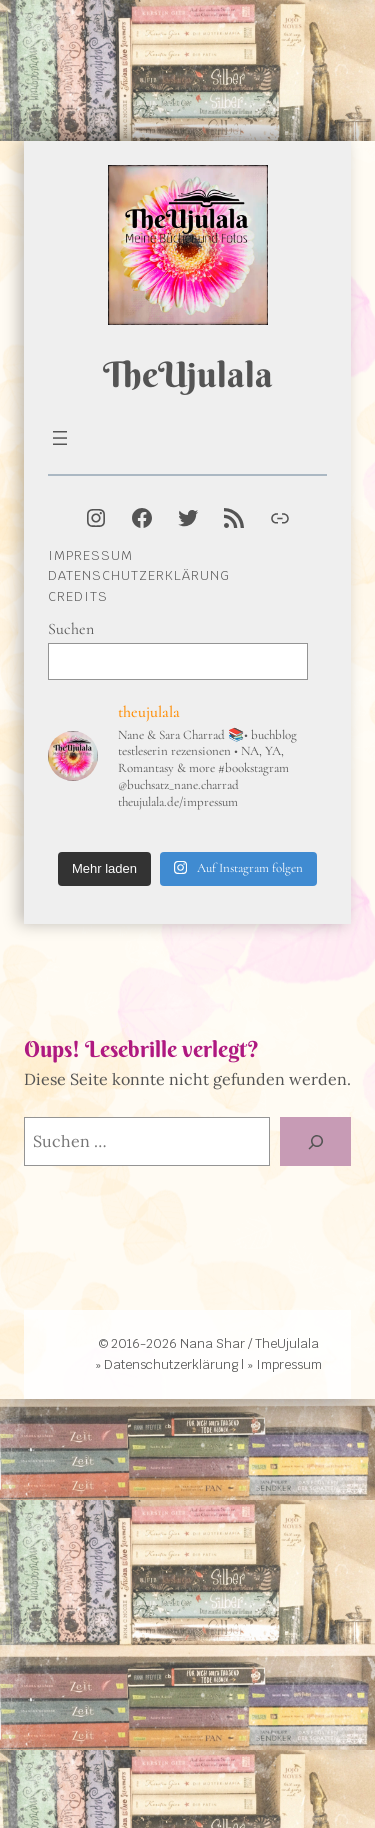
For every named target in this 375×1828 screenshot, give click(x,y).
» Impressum (284, 1364)
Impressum (90, 555)
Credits (78, 596)
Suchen (71, 629)
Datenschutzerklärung (139, 575)
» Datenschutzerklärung (166, 1364)
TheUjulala (188, 374)
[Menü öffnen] (60, 438)
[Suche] (315, 1141)
